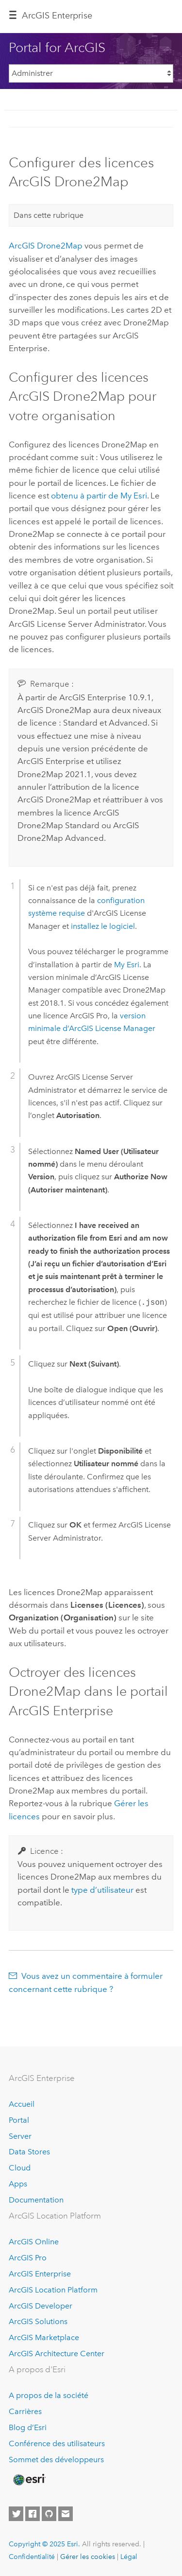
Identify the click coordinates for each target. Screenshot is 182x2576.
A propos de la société (48, 2395)
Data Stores (29, 2151)
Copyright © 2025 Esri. (44, 2544)
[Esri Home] (29, 2479)
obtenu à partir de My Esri (99, 495)
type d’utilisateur (102, 1890)
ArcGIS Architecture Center (56, 2353)
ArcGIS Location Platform (53, 2289)
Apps (18, 2183)
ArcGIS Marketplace (44, 2337)
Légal (128, 2556)
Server (20, 2136)
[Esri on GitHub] (49, 2513)
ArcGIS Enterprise (57, 15)
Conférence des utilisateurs (57, 2443)
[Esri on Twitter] (16, 2513)
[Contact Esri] (65, 2513)
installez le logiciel (103, 926)
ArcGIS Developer (40, 2305)
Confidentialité (32, 2556)
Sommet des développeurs (56, 2459)
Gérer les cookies (87, 2556)
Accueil (21, 2104)
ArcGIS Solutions (38, 2321)
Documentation (36, 2199)
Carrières (25, 2411)
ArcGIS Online (34, 2241)
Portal (19, 2120)
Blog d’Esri (28, 2427)
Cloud (20, 2167)
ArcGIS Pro (28, 2257)
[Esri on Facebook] (32, 2513)
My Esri (126, 964)
